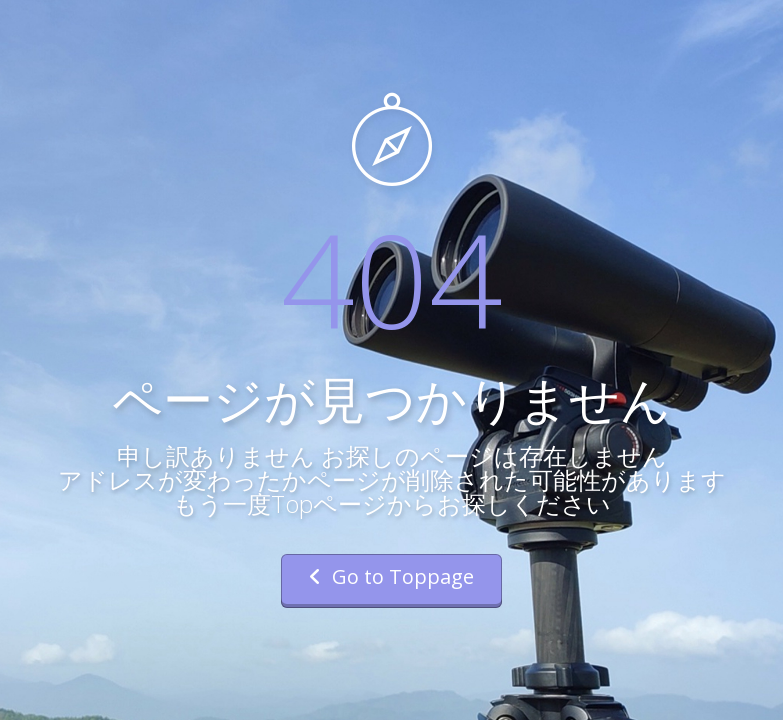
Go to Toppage (391, 576)
